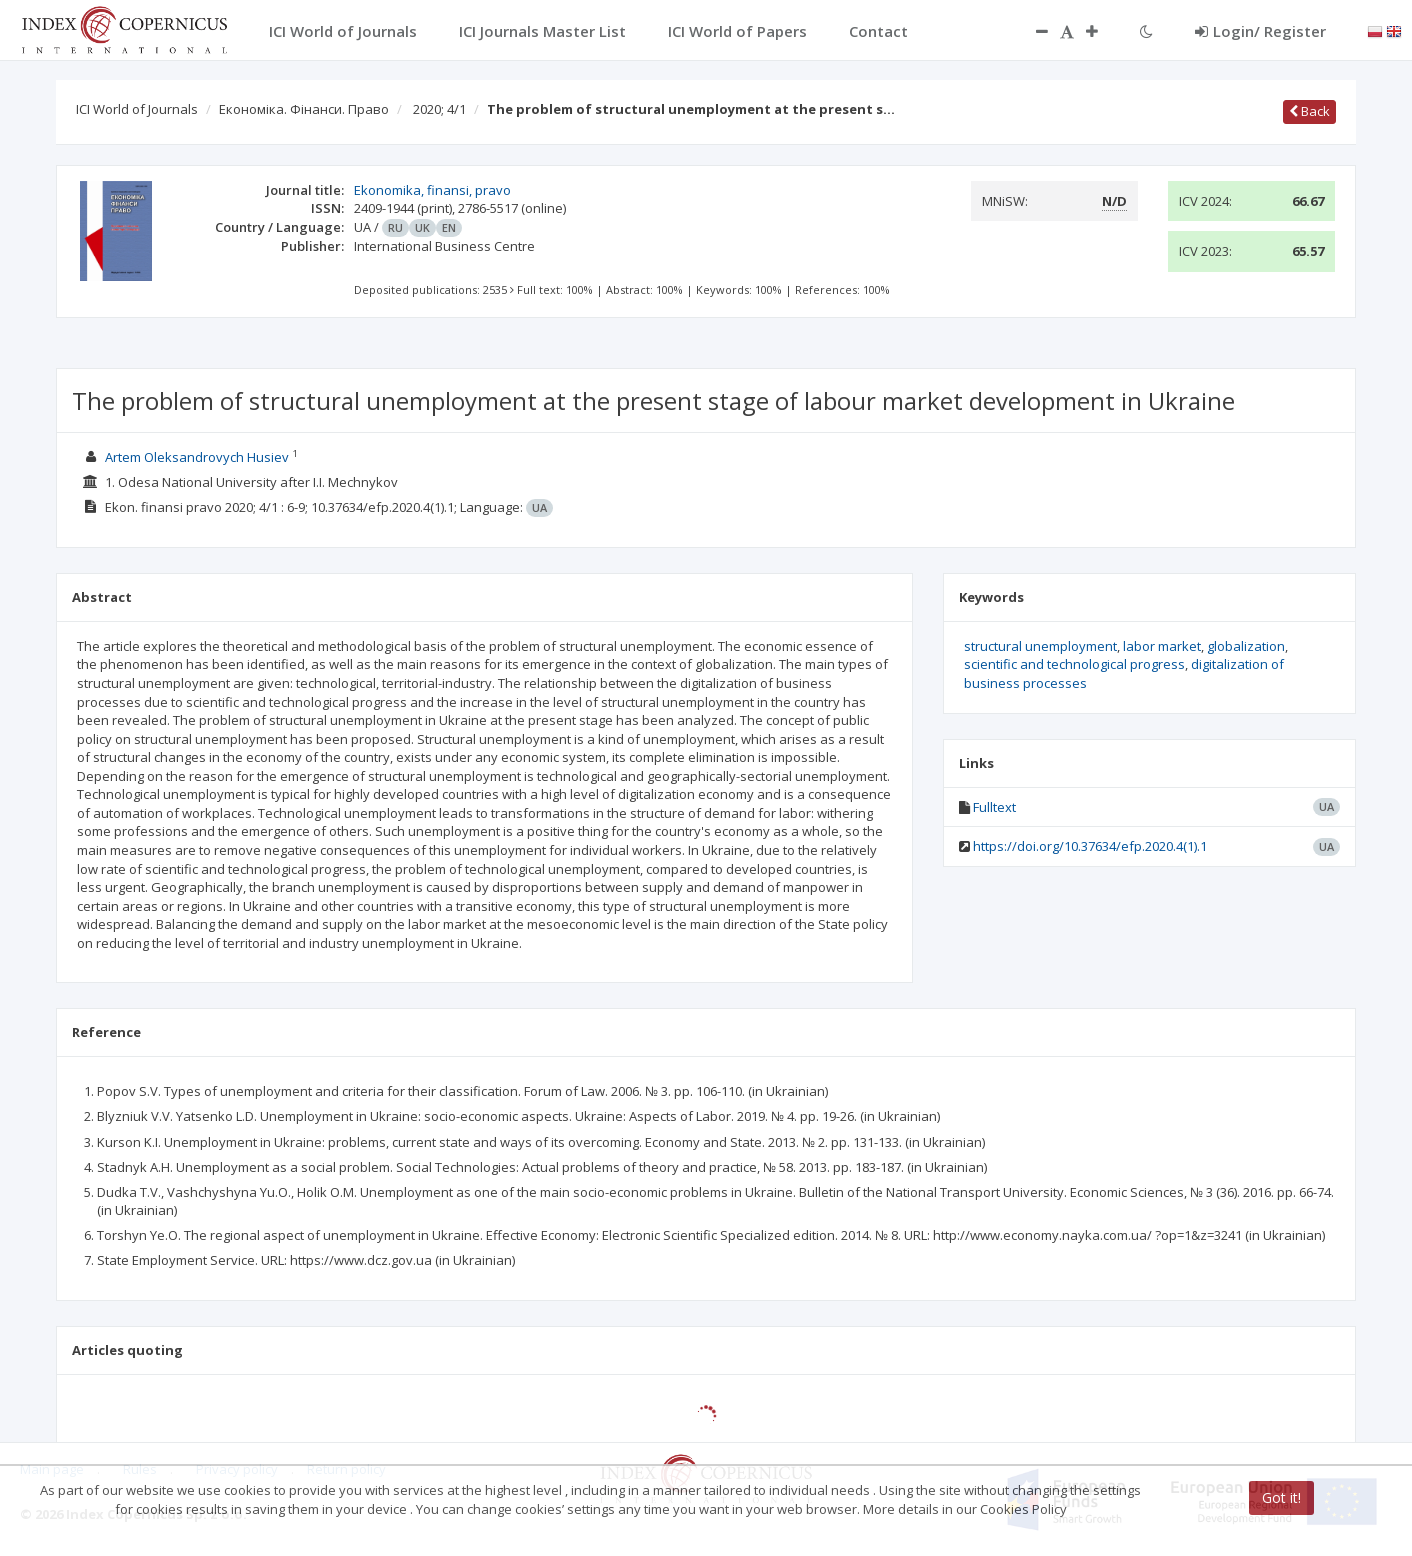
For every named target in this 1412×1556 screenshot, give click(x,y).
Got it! (1281, 1497)
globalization (1246, 646)
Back (1309, 111)
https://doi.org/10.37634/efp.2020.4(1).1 (1090, 846)
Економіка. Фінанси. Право (304, 109)
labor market (1162, 646)
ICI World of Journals (137, 109)
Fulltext (994, 807)
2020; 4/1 (439, 109)
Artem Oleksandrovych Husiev (197, 457)
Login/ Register (1260, 31)
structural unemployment (1040, 646)
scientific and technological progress (1074, 664)
